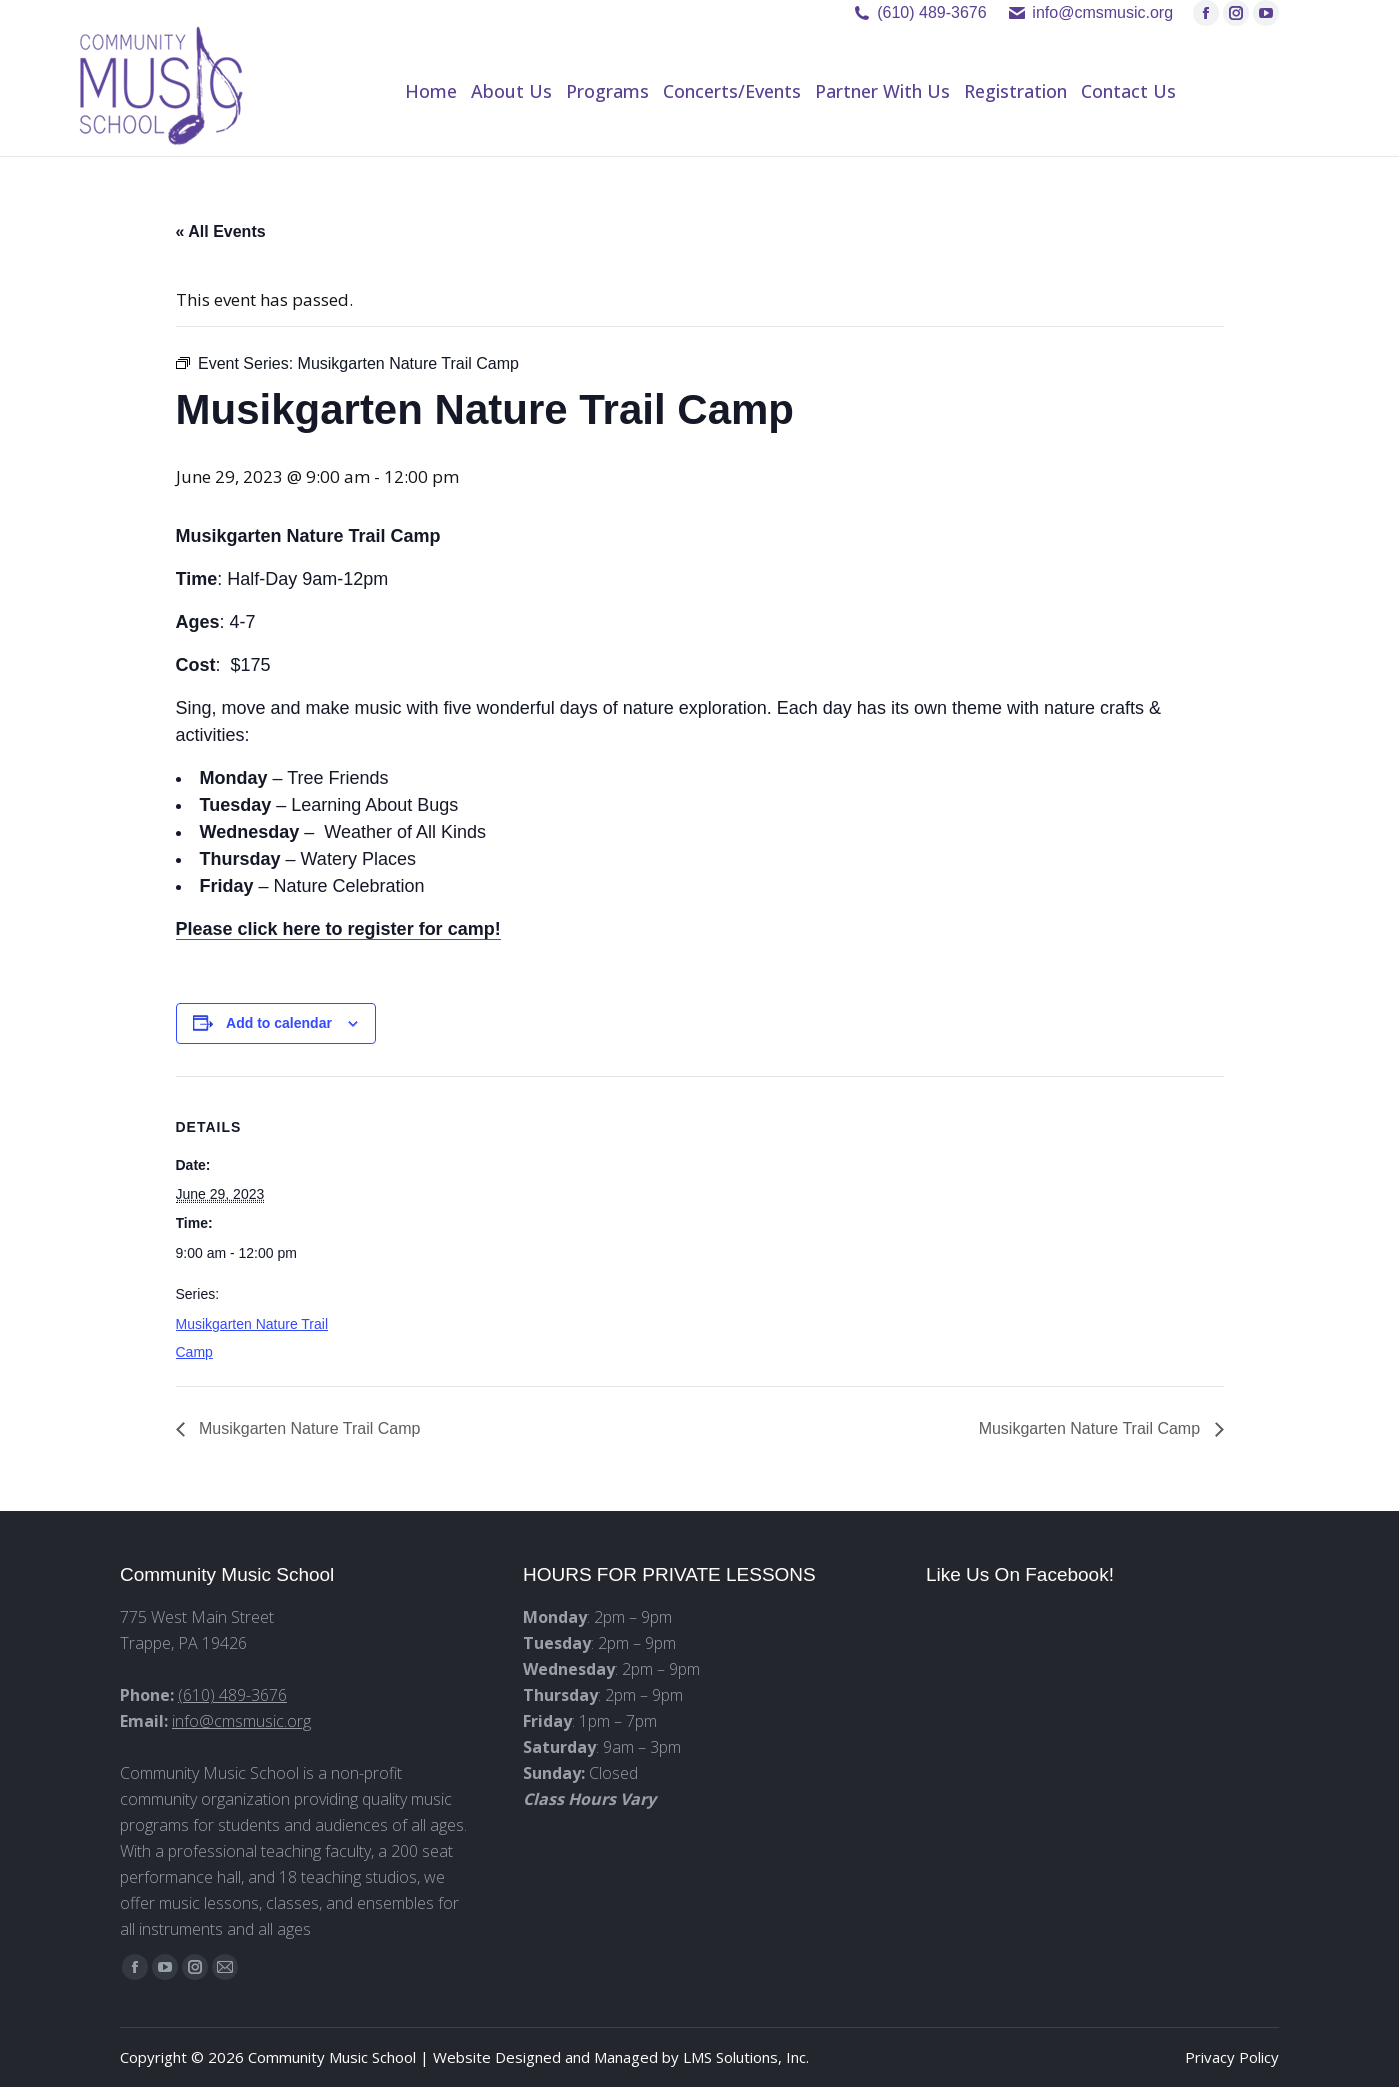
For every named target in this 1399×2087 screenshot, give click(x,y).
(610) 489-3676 (931, 12)
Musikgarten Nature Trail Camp (308, 1428)
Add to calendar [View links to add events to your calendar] (279, 1023)
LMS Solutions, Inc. (746, 2057)
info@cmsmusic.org (241, 1721)
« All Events (221, 231)
